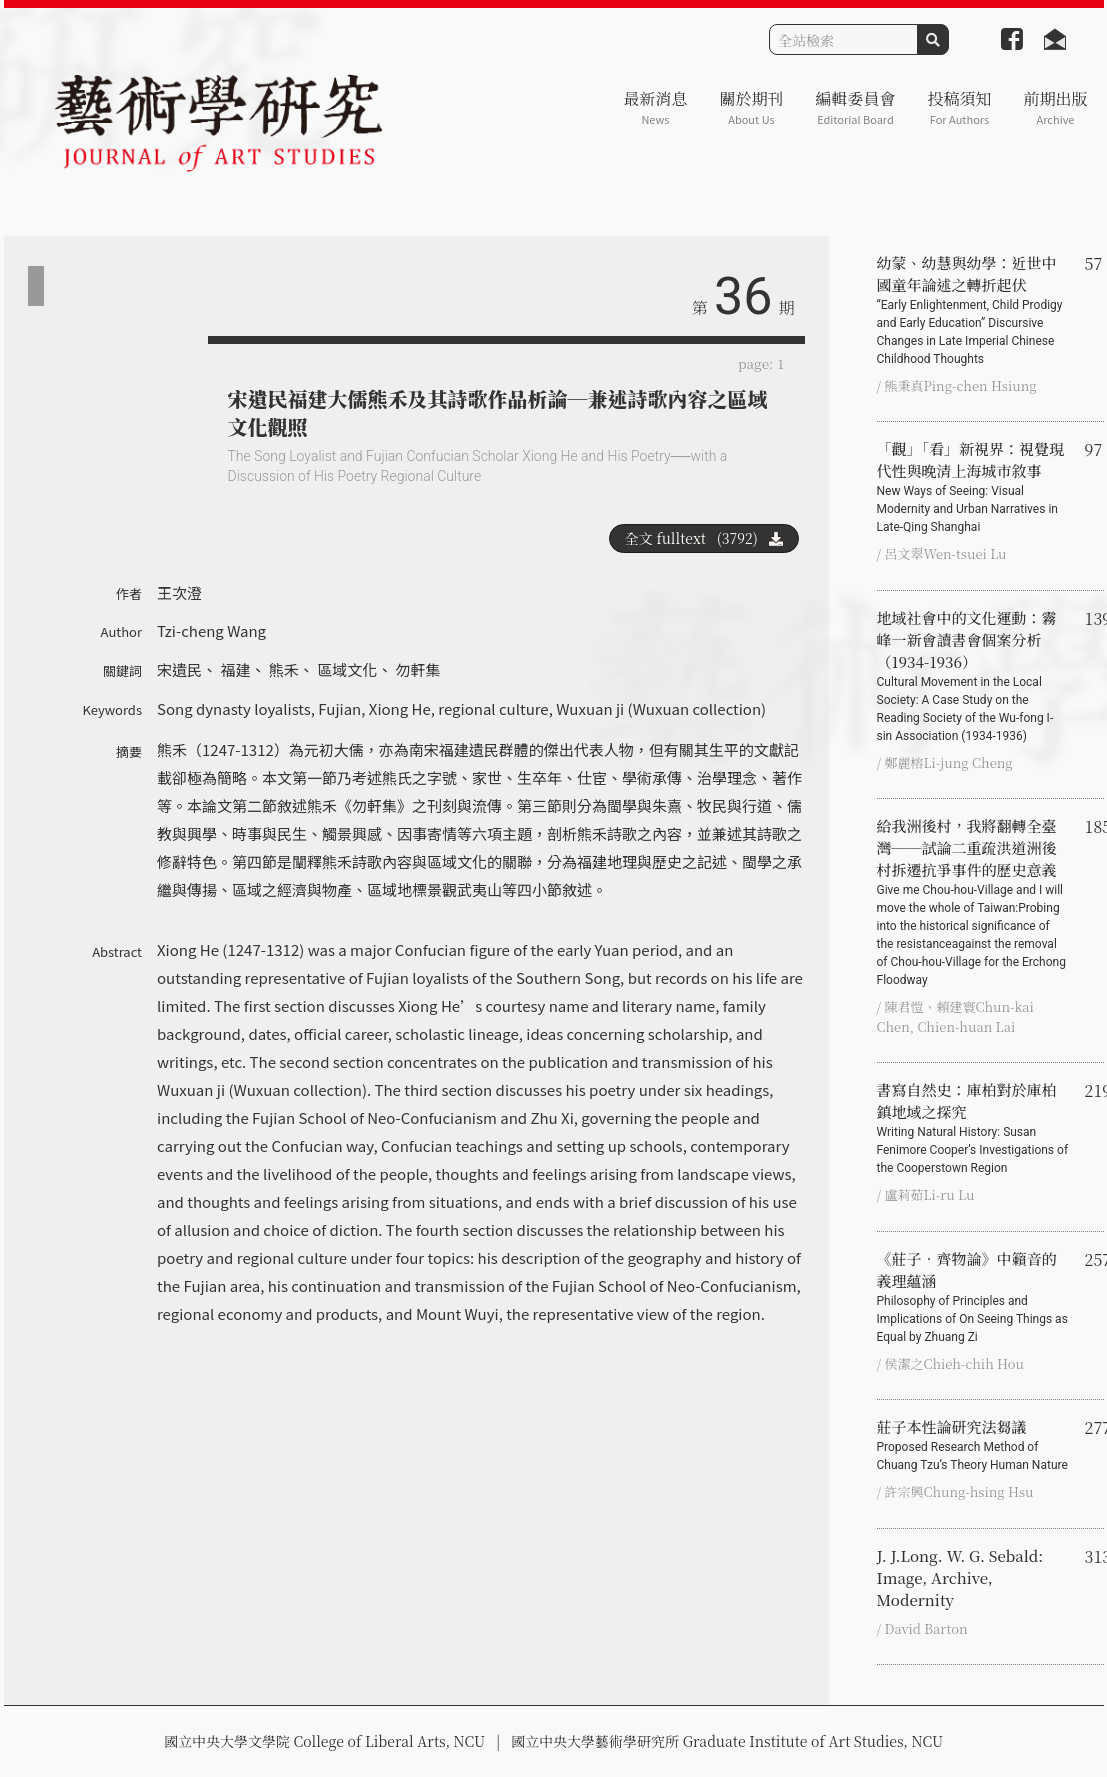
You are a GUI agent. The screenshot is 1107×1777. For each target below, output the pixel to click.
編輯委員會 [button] (855, 107)
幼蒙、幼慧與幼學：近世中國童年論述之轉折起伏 (973, 310)
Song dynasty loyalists (234, 708)
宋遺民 (179, 669)
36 (743, 296)
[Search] (843, 39)
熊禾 (284, 669)
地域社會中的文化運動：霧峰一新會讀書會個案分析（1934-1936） (973, 676)
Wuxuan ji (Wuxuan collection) (661, 708)
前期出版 (1055, 107)
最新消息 (655, 107)
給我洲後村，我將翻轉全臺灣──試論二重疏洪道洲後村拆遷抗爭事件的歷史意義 (973, 902)
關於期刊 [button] (751, 107)
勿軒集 (418, 669)
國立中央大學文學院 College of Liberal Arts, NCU (324, 1741)
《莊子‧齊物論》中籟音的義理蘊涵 (973, 1297)
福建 (235, 669)
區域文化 (347, 669)
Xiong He (400, 708)
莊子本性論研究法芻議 (973, 1445)
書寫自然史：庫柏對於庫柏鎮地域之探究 (973, 1128)
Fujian (339, 708)
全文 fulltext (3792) (704, 538)
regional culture (493, 708)
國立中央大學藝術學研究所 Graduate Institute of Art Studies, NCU (727, 1741)
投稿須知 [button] (959, 107)
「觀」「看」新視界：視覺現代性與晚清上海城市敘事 (973, 487)
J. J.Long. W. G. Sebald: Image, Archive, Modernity (960, 1577)
